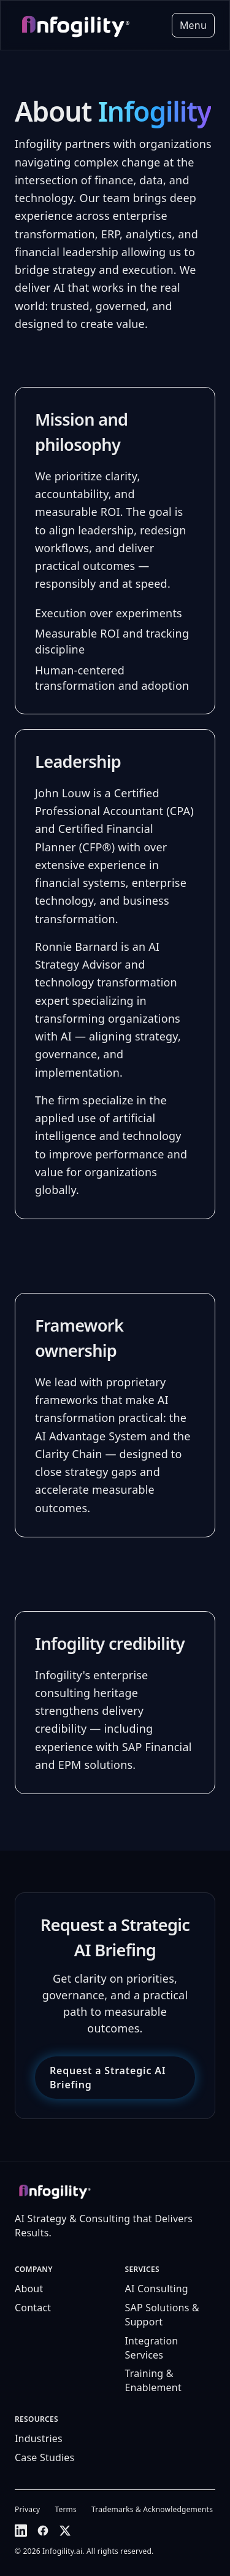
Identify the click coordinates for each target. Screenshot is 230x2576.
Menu (193, 25)
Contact (33, 2307)
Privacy (27, 2510)
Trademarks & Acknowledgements (152, 2510)
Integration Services (151, 2348)
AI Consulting (156, 2288)
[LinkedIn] (21, 2530)
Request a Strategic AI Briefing (108, 2077)
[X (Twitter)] (65, 2530)
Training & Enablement (153, 2380)
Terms (66, 2510)
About (29, 2288)
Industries (39, 2438)
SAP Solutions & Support (162, 2314)
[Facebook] (43, 2530)
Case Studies (44, 2457)
